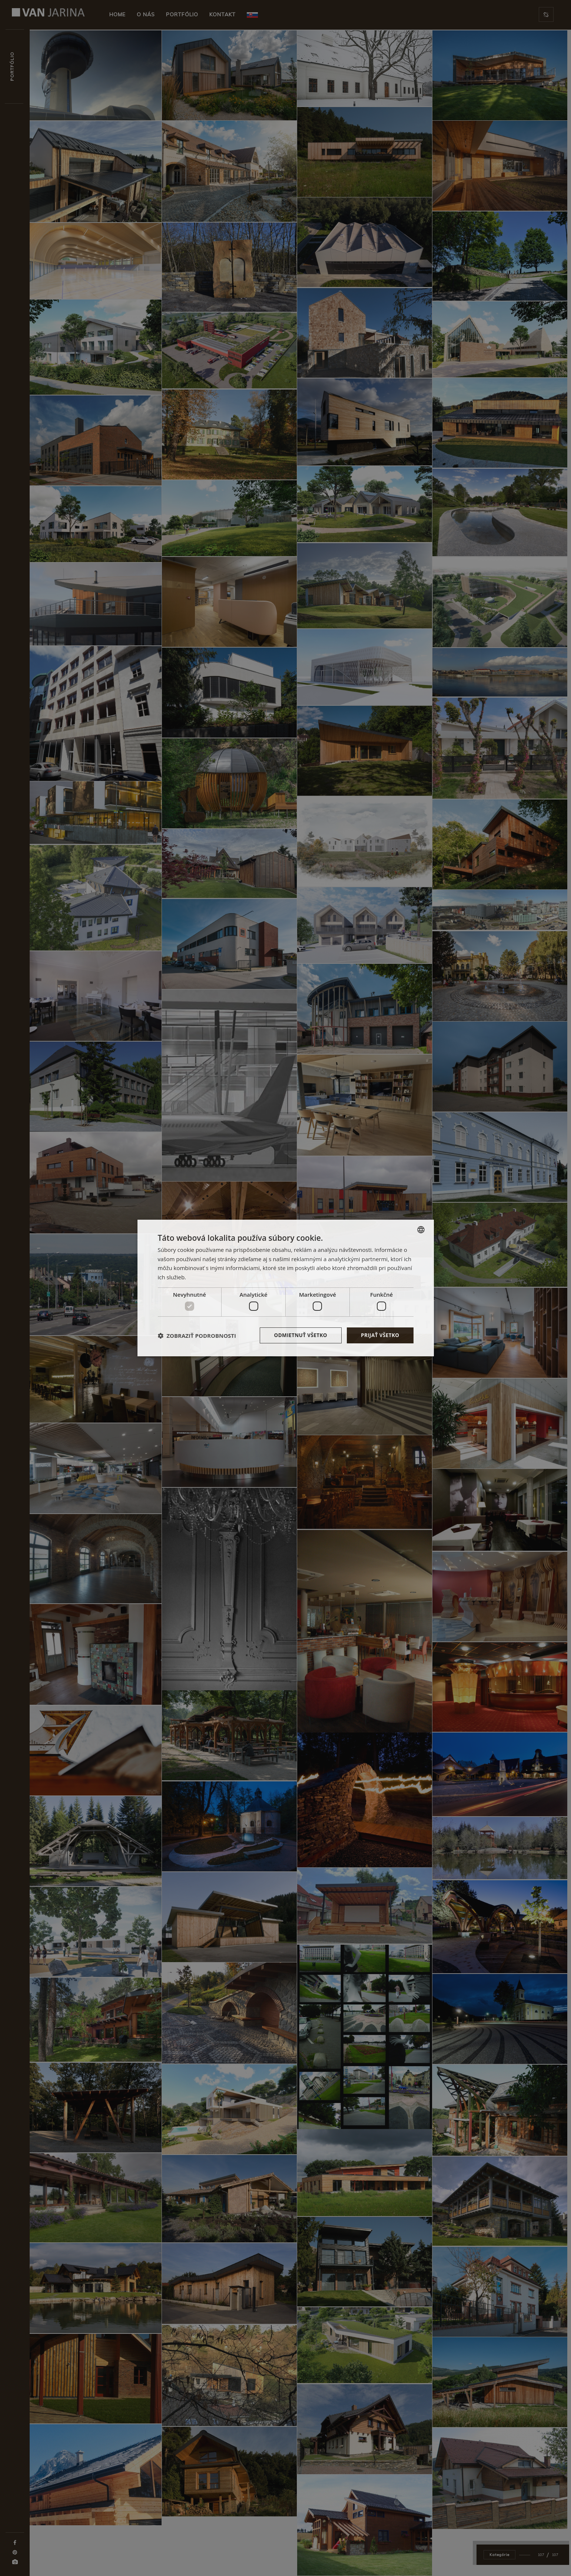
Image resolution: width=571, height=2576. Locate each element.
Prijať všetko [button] (379, 1335)
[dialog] (285, 1288)
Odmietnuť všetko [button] (298, 1335)
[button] (197, 1336)
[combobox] (421, 1229)
